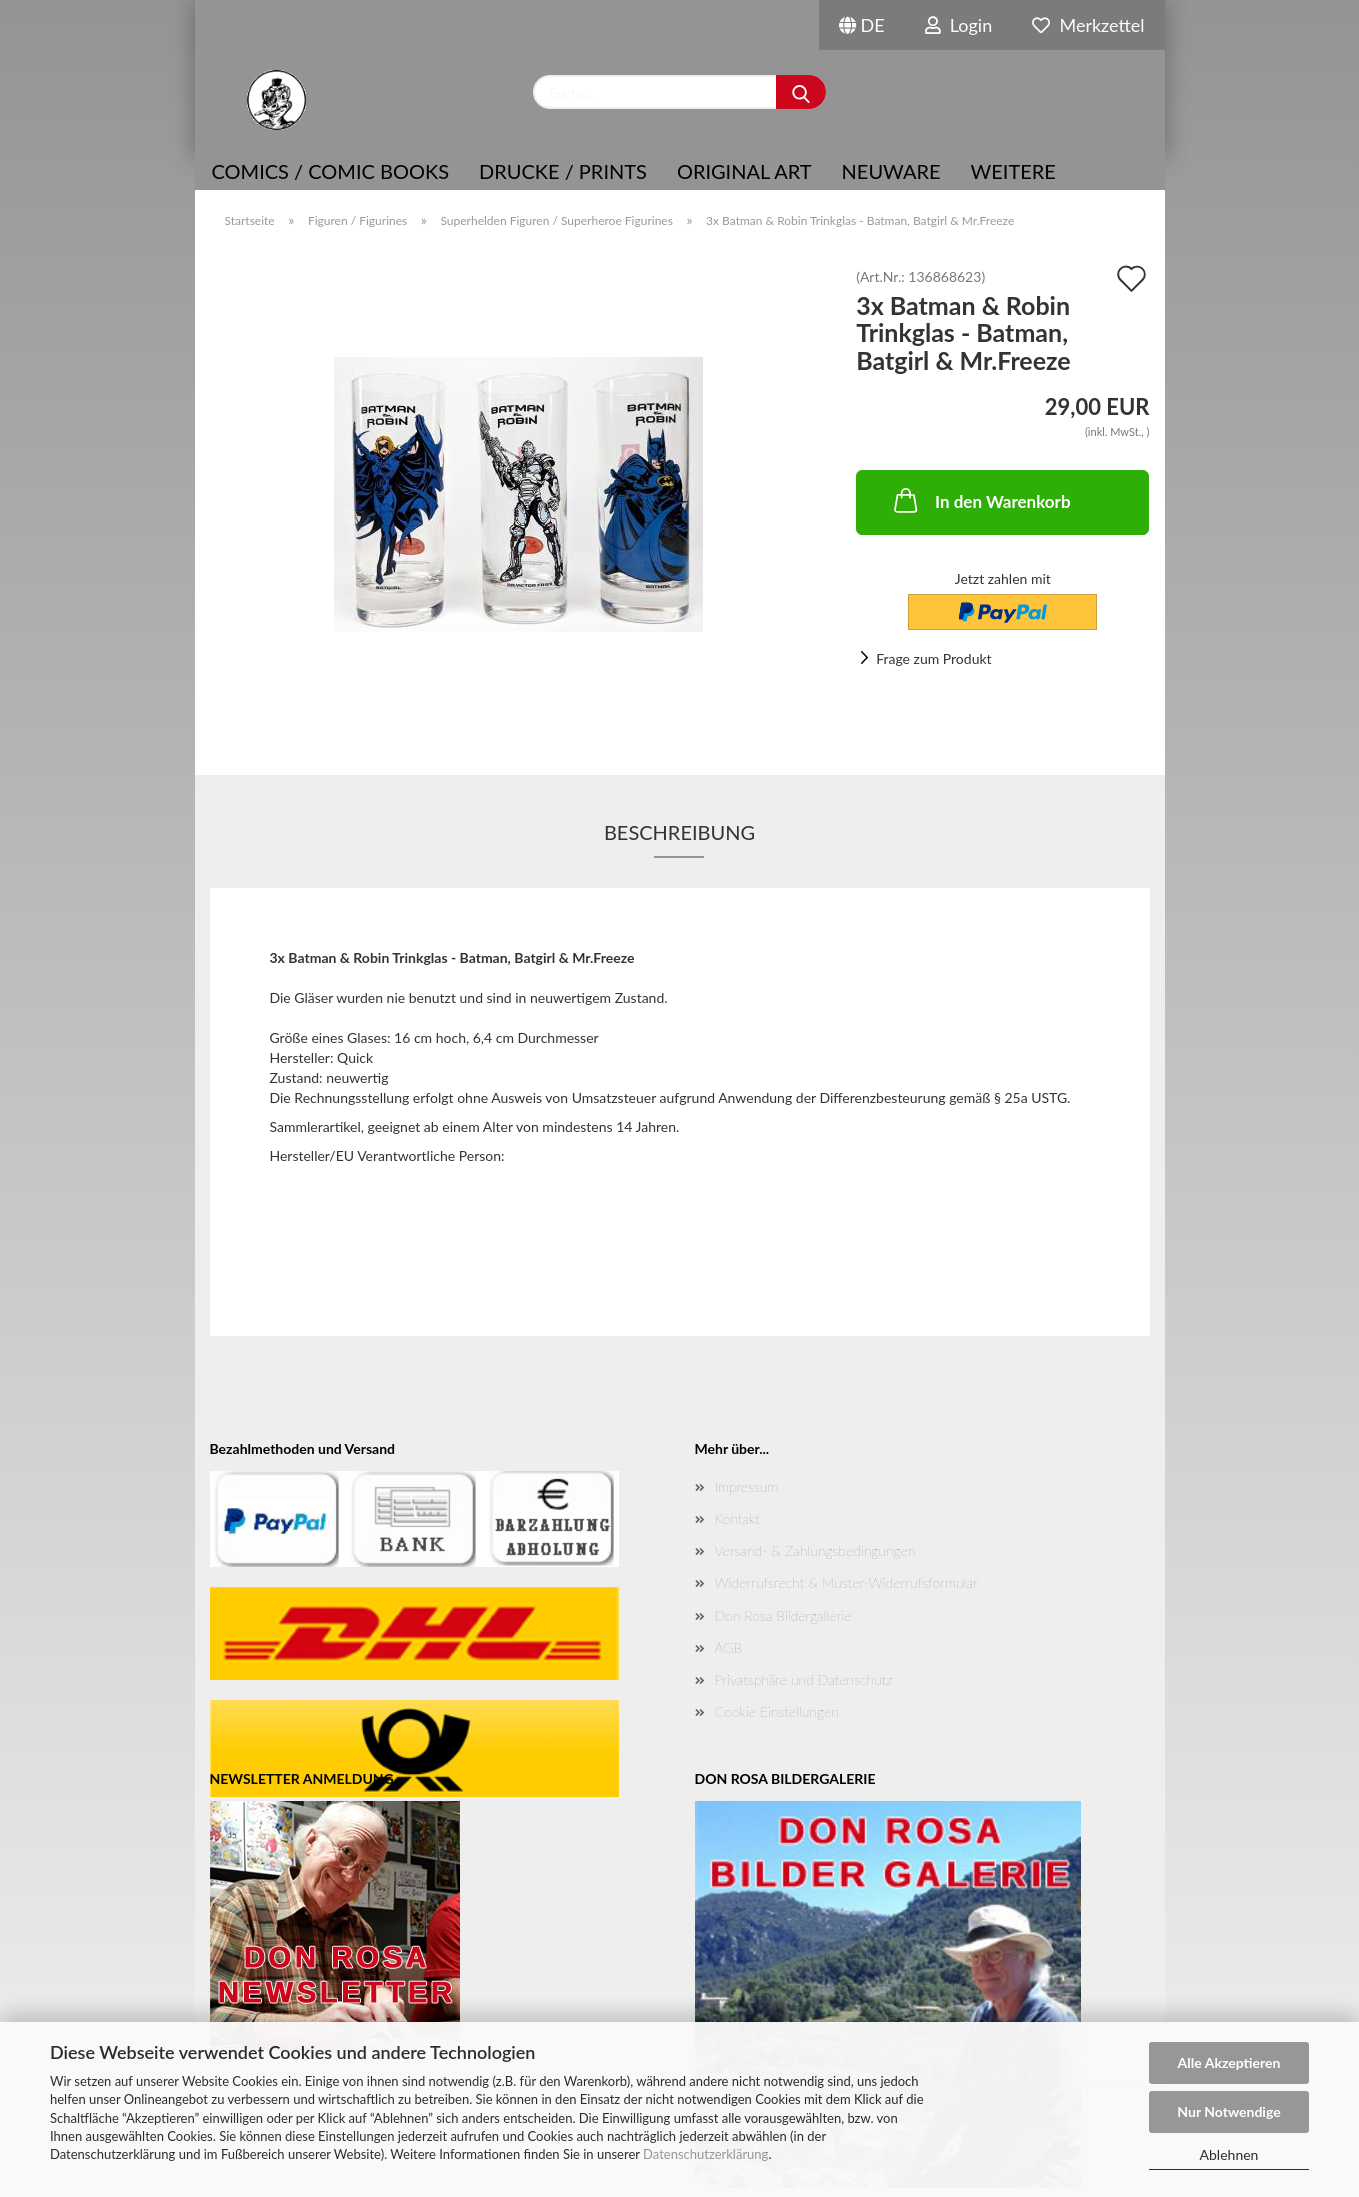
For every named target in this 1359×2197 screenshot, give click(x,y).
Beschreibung (679, 832)
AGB (729, 1647)
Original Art (744, 171)
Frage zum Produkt (933, 658)
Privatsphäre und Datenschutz (804, 1679)
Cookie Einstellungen (777, 1711)
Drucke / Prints (563, 171)
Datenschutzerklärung (705, 2154)
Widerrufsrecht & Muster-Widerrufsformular (846, 1582)
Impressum (747, 1486)
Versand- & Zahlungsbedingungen (815, 1550)
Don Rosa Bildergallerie (783, 1615)
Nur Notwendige (1228, 2111)
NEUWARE (891, 171)
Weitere (1013, 171)
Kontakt (737, 1518)
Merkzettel (1088, 25)
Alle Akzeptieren (1229, 2062)
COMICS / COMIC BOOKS (331, 171)
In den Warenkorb (980, 500)
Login (959, 25)
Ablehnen (1229, 2154)
